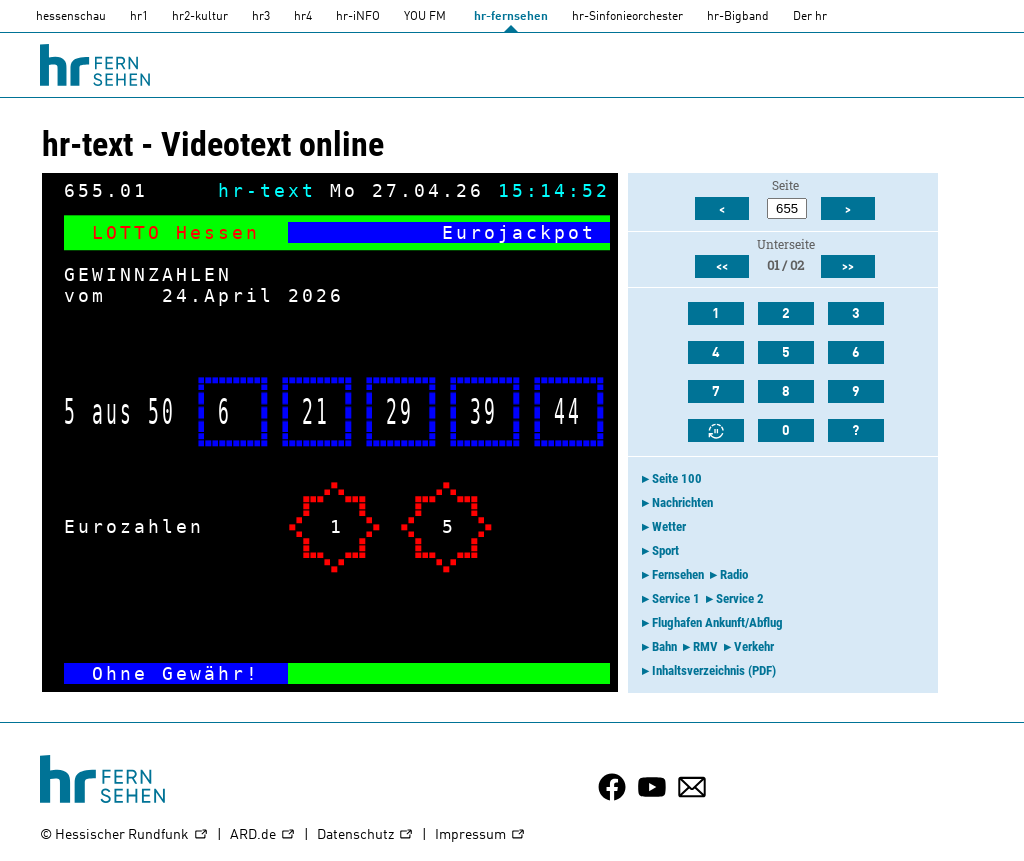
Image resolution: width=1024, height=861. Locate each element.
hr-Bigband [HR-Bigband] (738, 17)
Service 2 (740, 598)
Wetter (669, 526)
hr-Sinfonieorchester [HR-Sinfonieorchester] (627, 17)
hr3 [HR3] (261, 17)
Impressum (480, 835)
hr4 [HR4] (303, 17)
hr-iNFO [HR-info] (358, 17)
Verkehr (754, 646)
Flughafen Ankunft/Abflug (717, 622)
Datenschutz (365, 835)
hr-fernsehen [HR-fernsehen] (511, 17)
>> (848, 267)
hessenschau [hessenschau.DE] (71, 17)
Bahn (664, 646)
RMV (705, 646)
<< (722, 267)
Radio (734, 574)
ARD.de (263, 835)
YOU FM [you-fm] (425, 17)
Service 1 (676, 598)
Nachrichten (682, 502)
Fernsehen (678, 574)
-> (582, 673)
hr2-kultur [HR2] (200, 17)
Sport (665, 550)
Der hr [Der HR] (810, 17)
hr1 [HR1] (139, 17)
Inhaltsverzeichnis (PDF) (714, 670)
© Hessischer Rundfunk (124, 835)
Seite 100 (677, 478)
